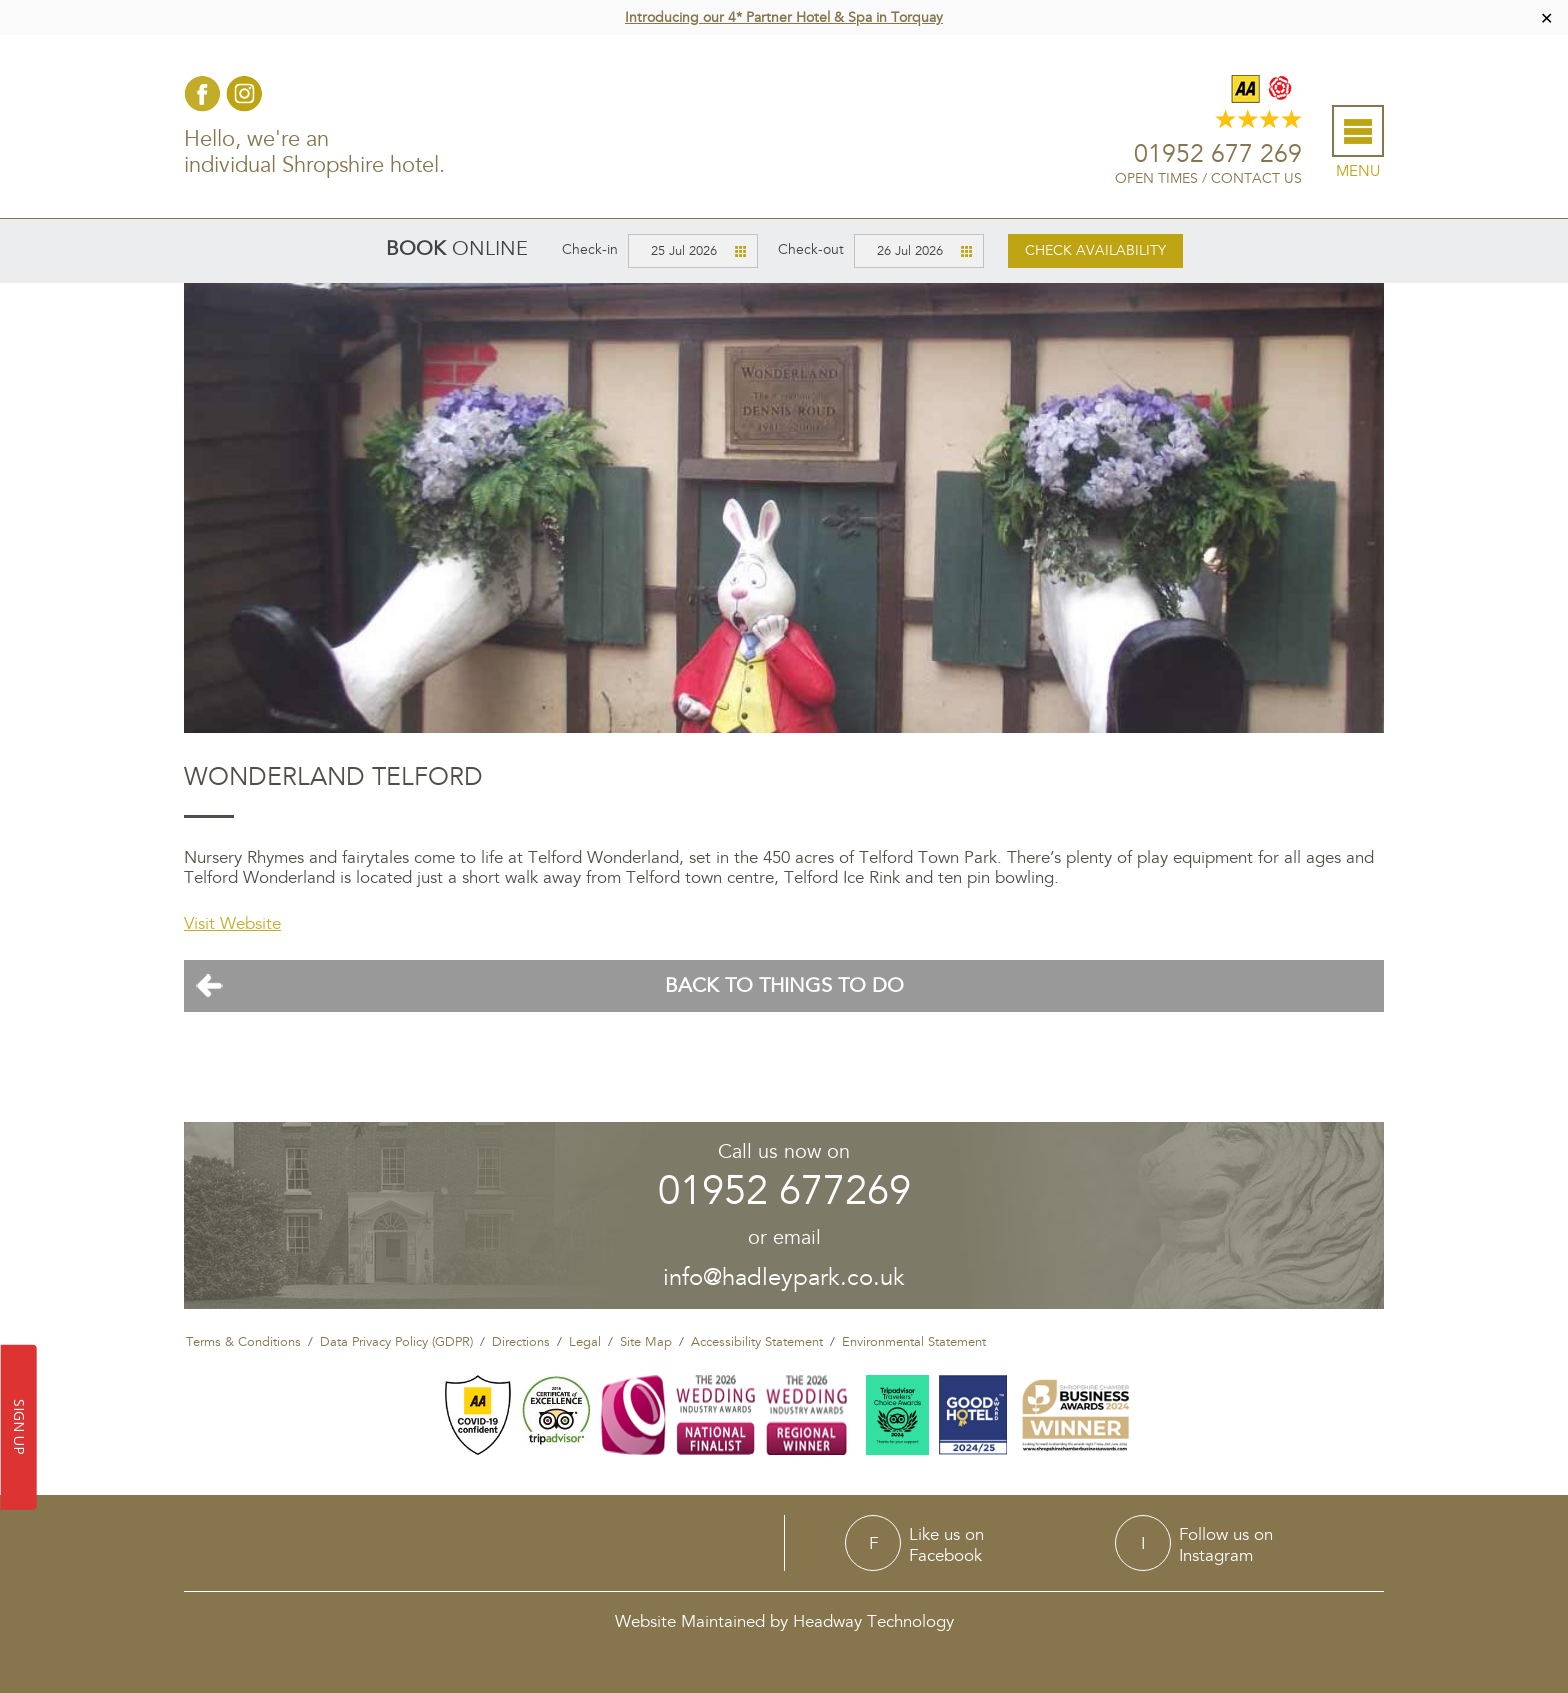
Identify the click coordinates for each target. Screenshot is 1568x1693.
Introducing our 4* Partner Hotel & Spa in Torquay (784, 17)
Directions (521, 1342)
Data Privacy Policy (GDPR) (396, 1342)
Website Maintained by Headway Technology (784, 1621)
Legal (585, 1342)
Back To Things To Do (784, 986)
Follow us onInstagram (1226, 1544)
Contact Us (1256, 178)
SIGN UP (19, 1428)
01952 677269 (784, 1191)
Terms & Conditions (243, 1342)
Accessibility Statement (757, 1342)
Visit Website (232, 923)
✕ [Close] (1546, 17)
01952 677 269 (1218, 154)
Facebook (202, 93)
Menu (1358, 171)
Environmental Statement (914, 1342)
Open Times (1156, 178)
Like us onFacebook (946, 1544)
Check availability (1095, 250)
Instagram (244, 93)
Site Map (646, 1342)
